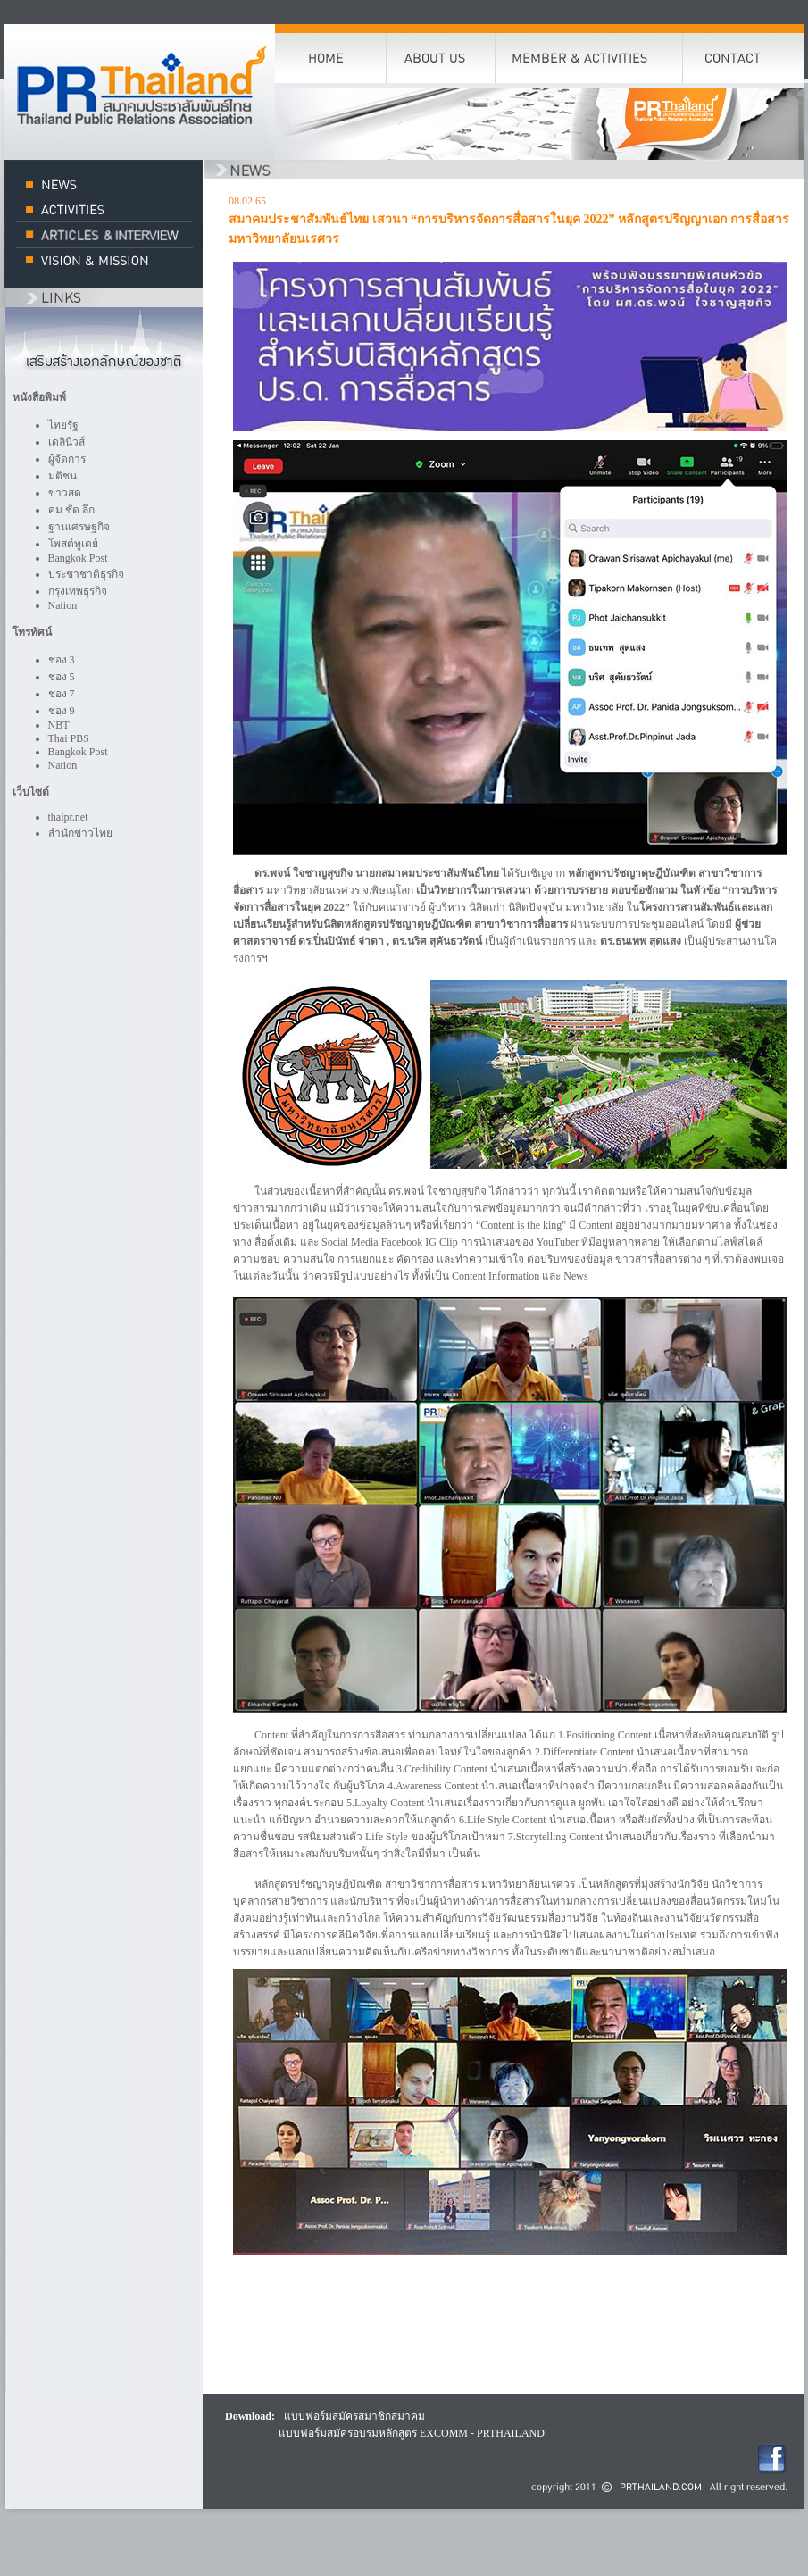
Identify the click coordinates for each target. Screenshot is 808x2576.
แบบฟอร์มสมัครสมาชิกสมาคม (354, 2416)
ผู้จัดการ (67, 459)
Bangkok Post (78, 558)
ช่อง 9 (61, 710)
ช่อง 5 (61, 677)
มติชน (62, 476)
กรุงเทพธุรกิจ (77, 591)
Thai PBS (68, 738)
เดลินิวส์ (66, 442)
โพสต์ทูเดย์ (73, 544)
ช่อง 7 (61, 694)
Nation (63, 605)
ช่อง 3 (61, 660)
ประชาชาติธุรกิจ (86, 574)
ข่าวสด (64, 493)
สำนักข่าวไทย (80, 833)
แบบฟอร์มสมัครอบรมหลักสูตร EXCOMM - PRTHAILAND (412, 2433)
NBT (59, 725)
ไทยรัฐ (63, 425)
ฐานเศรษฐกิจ (79, 527)
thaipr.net (68, 817)
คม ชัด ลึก (71, 510)
